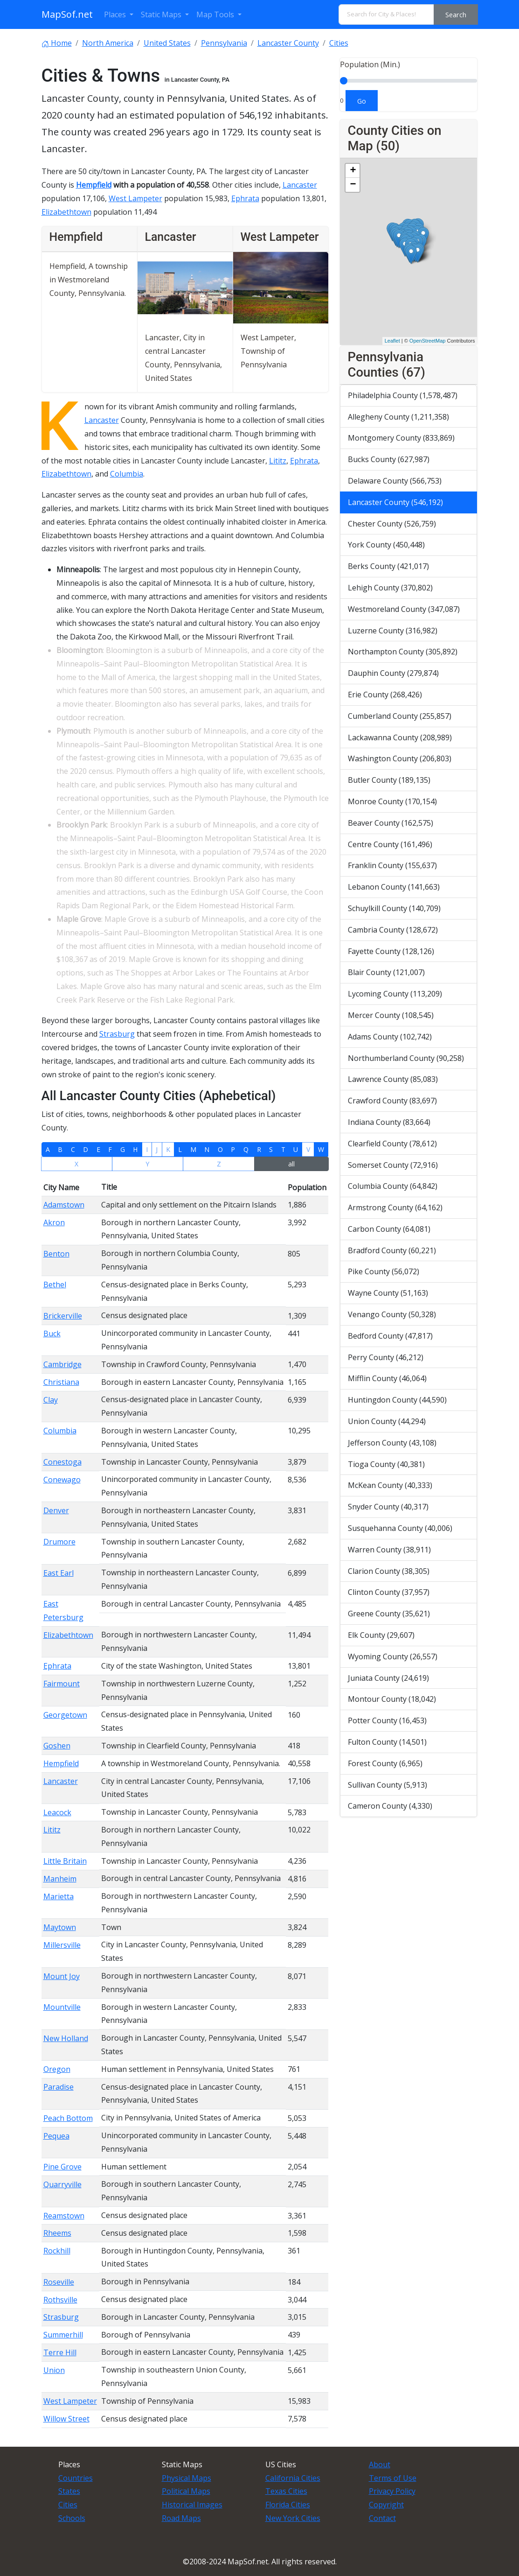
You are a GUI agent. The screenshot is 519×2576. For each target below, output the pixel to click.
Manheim (59, 1879)
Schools (71, 2518)
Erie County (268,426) (385, 694)
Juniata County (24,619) (388, 1678)
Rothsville (60, 2300)
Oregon (56, 2069)
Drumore (59, 1542)
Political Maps (186, 2491)
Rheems (57, 2233)
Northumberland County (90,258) (406, 1058)
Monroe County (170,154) (392, 801)
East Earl (58, 1573)
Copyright (386, 2504)
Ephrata (245, 198)
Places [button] (116, 14)
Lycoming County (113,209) (395, 994)
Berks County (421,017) (388, 566)
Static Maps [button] (162, 14)
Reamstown (63, 2216)
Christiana (61, 1382)
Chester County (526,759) (392, 524)
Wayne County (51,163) (388, 1293)
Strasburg (117, 1034)
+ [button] (353, 171)
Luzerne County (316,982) (392, 630)
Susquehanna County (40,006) (400, 1528)
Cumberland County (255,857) (399, 716)
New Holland (65, 2038)
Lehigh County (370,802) (390, 588)
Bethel (54, 1284)
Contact (382, 2518)
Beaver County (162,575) (390, 823)
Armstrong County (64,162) (395, 1207)
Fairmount (61, 1683)
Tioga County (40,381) (386, 1464)
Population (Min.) (370, 64)
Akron (54, 1222)
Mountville (62, 2007)
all (291, 1163)
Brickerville (62, 1316)
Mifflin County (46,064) (387, 1378)
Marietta (58, 1896)
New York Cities (292, 2518)
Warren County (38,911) (389, 1549)
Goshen (56, 1746)
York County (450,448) (386, 545)
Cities (67, 2504)
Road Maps (181, 2518)
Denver (56, 1510)
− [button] (353, 185)
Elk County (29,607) (381, 1635)
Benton (56, 1254)
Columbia (126, 474)
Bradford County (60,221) (392, 1250)
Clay (50, 1400)
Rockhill (56, 2251)
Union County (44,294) (387, 1421)
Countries (75, 2478)
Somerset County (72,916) (393, 1165)
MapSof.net (67, 14)
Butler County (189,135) (389, 780)
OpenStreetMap (427, 341)
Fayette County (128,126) (391, 951)
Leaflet (392, 341)
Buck (52, 1333)
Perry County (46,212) (385, 1357)
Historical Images (192, 2504)
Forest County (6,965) (385, 1763)
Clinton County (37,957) (388, 1592)
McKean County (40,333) (390, 1485)
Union (54, 2370)
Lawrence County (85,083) (393, 1079)
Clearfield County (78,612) (392, 1143)
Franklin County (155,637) (392, 865)
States (69, 2491)
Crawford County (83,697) (392, 1100)
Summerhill (63, 2335)
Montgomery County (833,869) (401, 438)
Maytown (59, 1927)
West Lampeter (135, 198)
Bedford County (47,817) (390, 1336)
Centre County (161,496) (390, 844)
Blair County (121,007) (386, 972)
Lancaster (300, 185)
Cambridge (62, 1364)
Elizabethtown (66, 212)
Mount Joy (61, 1976)
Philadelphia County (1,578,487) (402, 395)
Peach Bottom (68, 2118)
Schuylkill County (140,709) (394, 908)
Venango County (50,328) (392, 1314)
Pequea (56, 2136)
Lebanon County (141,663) (394, 887)
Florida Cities (287, 2504)
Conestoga (62, 1462)
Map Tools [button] (216, 14)
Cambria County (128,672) (393, 930)
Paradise (58, 2087)
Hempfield (93, 185)
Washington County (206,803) (399, 758)
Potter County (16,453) (387, 1720)
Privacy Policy (392, 2491)
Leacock (57, 1812)
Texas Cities (286, 2491)
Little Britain (65, 1861)
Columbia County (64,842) (392, 1186)
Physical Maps (186, 2478)
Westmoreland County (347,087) (404, 609)
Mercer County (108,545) (391, 1015)
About (379, 2464)
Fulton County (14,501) (387, 1742)
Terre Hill (59, 2352)
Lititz (277, 461)
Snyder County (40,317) (388, 1507)
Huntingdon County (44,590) (397, 1400)
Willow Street (66, 2419)
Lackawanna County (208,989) (400, 737)
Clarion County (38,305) (388, 1571)
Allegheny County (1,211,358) (398, 417)
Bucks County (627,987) (388, 459)
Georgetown (65, 1715)
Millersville (62, 1945)
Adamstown (63, 1205)
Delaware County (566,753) (395, 481)
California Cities (292, 2478)
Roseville (58, 2282)
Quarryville (62, 2184)
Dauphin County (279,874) (393, 673)
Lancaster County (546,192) (395, 502)
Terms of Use (392, 2478)
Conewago (62, 1479)
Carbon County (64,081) (389, 1229)
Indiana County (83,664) (389, 1122)
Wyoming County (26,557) (392, 1656)
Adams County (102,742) (390, 1037)
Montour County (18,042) (392, 1699)
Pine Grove (62, 2167)
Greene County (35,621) (389, 1613)
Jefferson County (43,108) (392, 1443)
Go (361, 100)
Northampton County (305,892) (402, 651)
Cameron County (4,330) (390, 1806)
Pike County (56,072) (383, 1271)
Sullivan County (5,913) (387, 1785)
